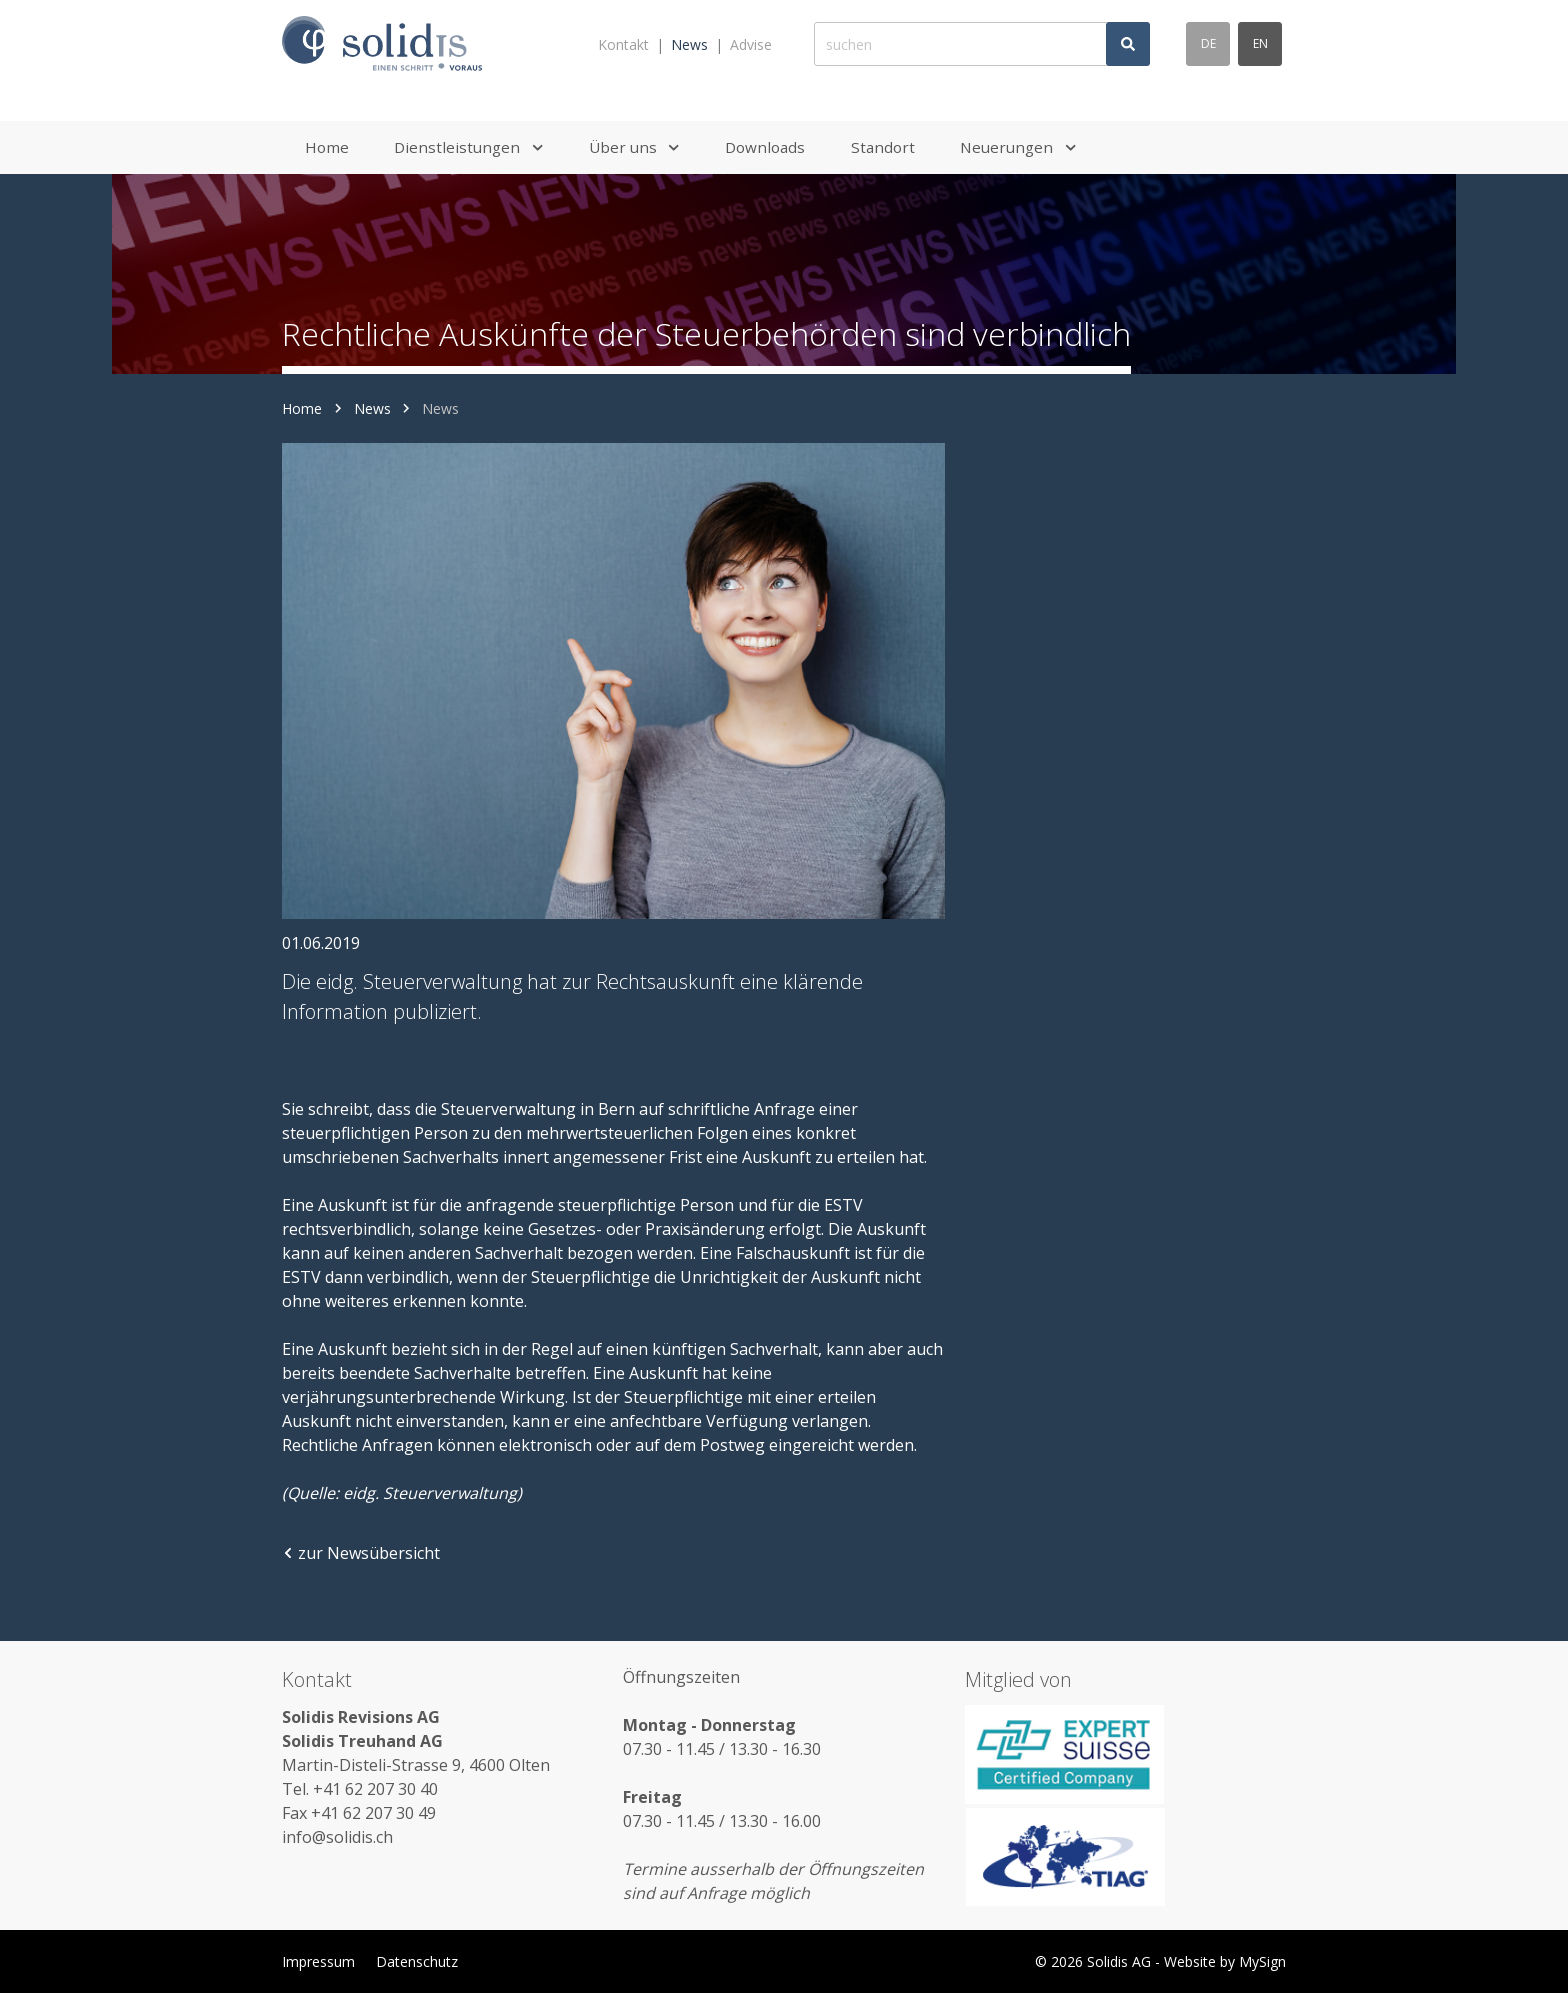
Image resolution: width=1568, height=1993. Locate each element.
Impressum (318, 1961)
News (689, 44)
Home (302, 408)
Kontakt (623, 44)
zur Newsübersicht (361, 1553)
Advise (751, 44)
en (1260, 43)
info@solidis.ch (337, 1837)
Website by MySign (1225, 1961)
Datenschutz (417, 1961)
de (1208, 43)
